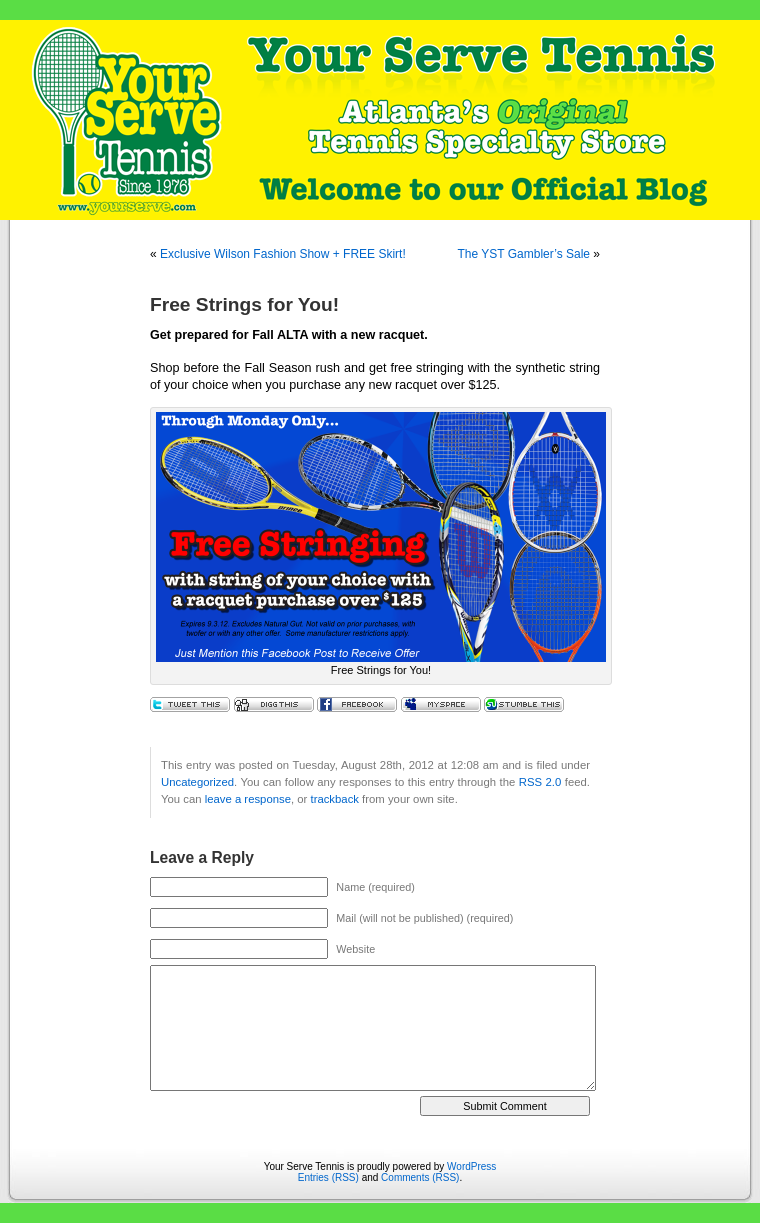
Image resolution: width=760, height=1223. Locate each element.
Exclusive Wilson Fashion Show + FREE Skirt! (283, 254)
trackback (334, 799)
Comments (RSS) (420, 1177)
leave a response (248, 799)
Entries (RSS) (328, 1177)
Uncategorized (197, 782)
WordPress (471, 1166)
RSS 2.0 (540, 782)
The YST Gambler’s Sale (523, 254)
